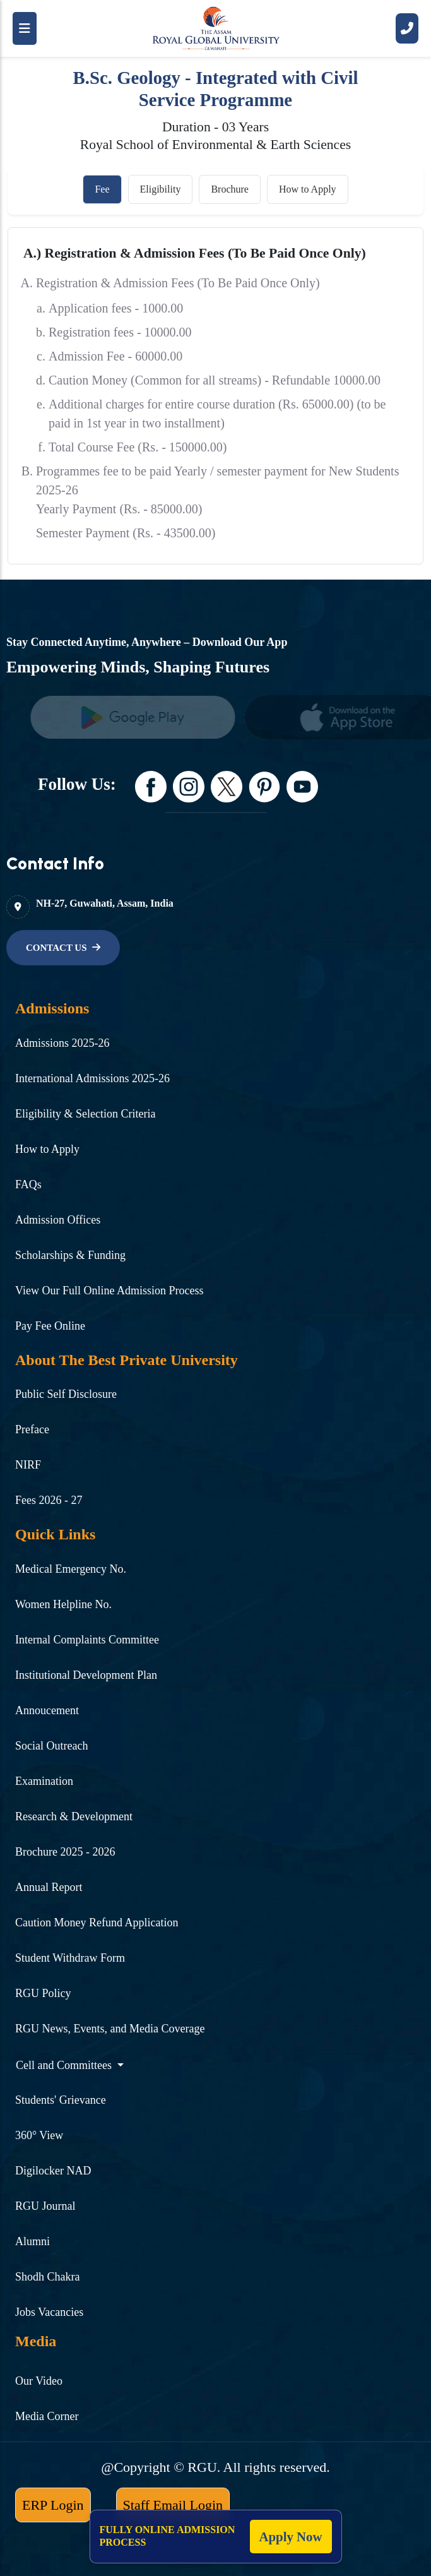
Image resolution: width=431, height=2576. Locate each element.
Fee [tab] (102, 189)
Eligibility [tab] (160, 189)
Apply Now (290, 2536)
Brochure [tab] (230, 189)
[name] (139, 717)
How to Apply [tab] (307, 189)
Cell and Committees (65, 2065)
